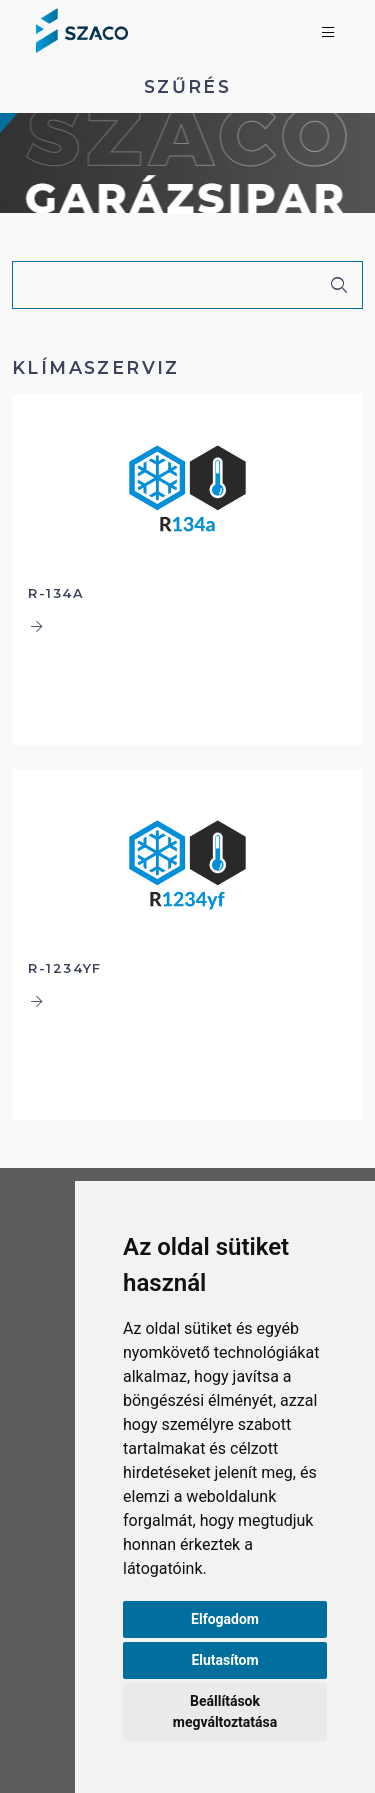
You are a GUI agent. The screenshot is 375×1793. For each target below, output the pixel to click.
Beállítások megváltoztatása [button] (225, 1711)
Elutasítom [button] (224, 1660)
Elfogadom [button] (225, 1619)
